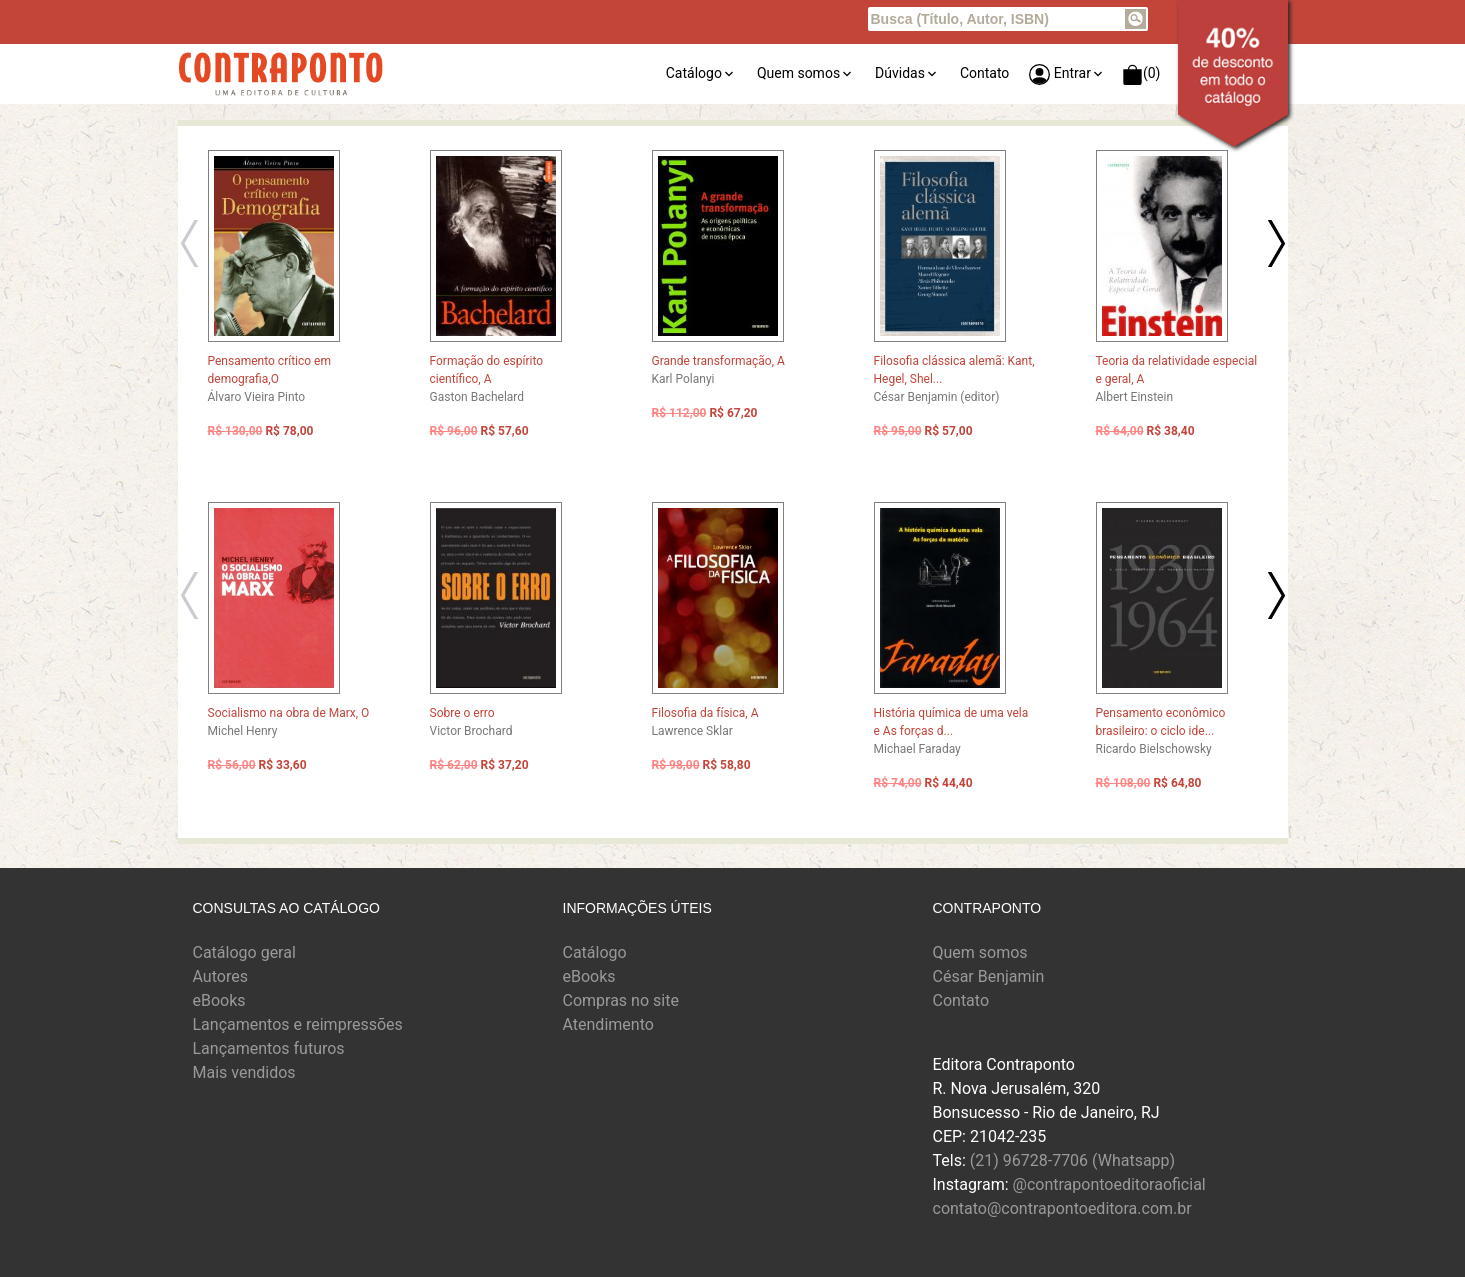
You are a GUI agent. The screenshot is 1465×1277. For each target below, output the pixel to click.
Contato (984, 73)
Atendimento (608, 1024)
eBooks (219, 1000)
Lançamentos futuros (269, 1048)
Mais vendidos (244, 1072)
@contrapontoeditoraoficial (1109, 1184)
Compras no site (621, 1000)
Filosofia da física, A (705, 713)
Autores (220, 976)
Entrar (1060, 74)
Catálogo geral (244, 952)
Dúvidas (900, 73)
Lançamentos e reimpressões (298, 1024)
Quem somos (798, 73)
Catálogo (694, 73)
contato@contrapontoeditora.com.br (1062, 1208)
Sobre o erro (462, 713)
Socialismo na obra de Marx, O (289, 713)
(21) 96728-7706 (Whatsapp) (1072, 1160)
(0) (1141, 74)
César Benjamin (989, 976)
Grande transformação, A (718, 361)
